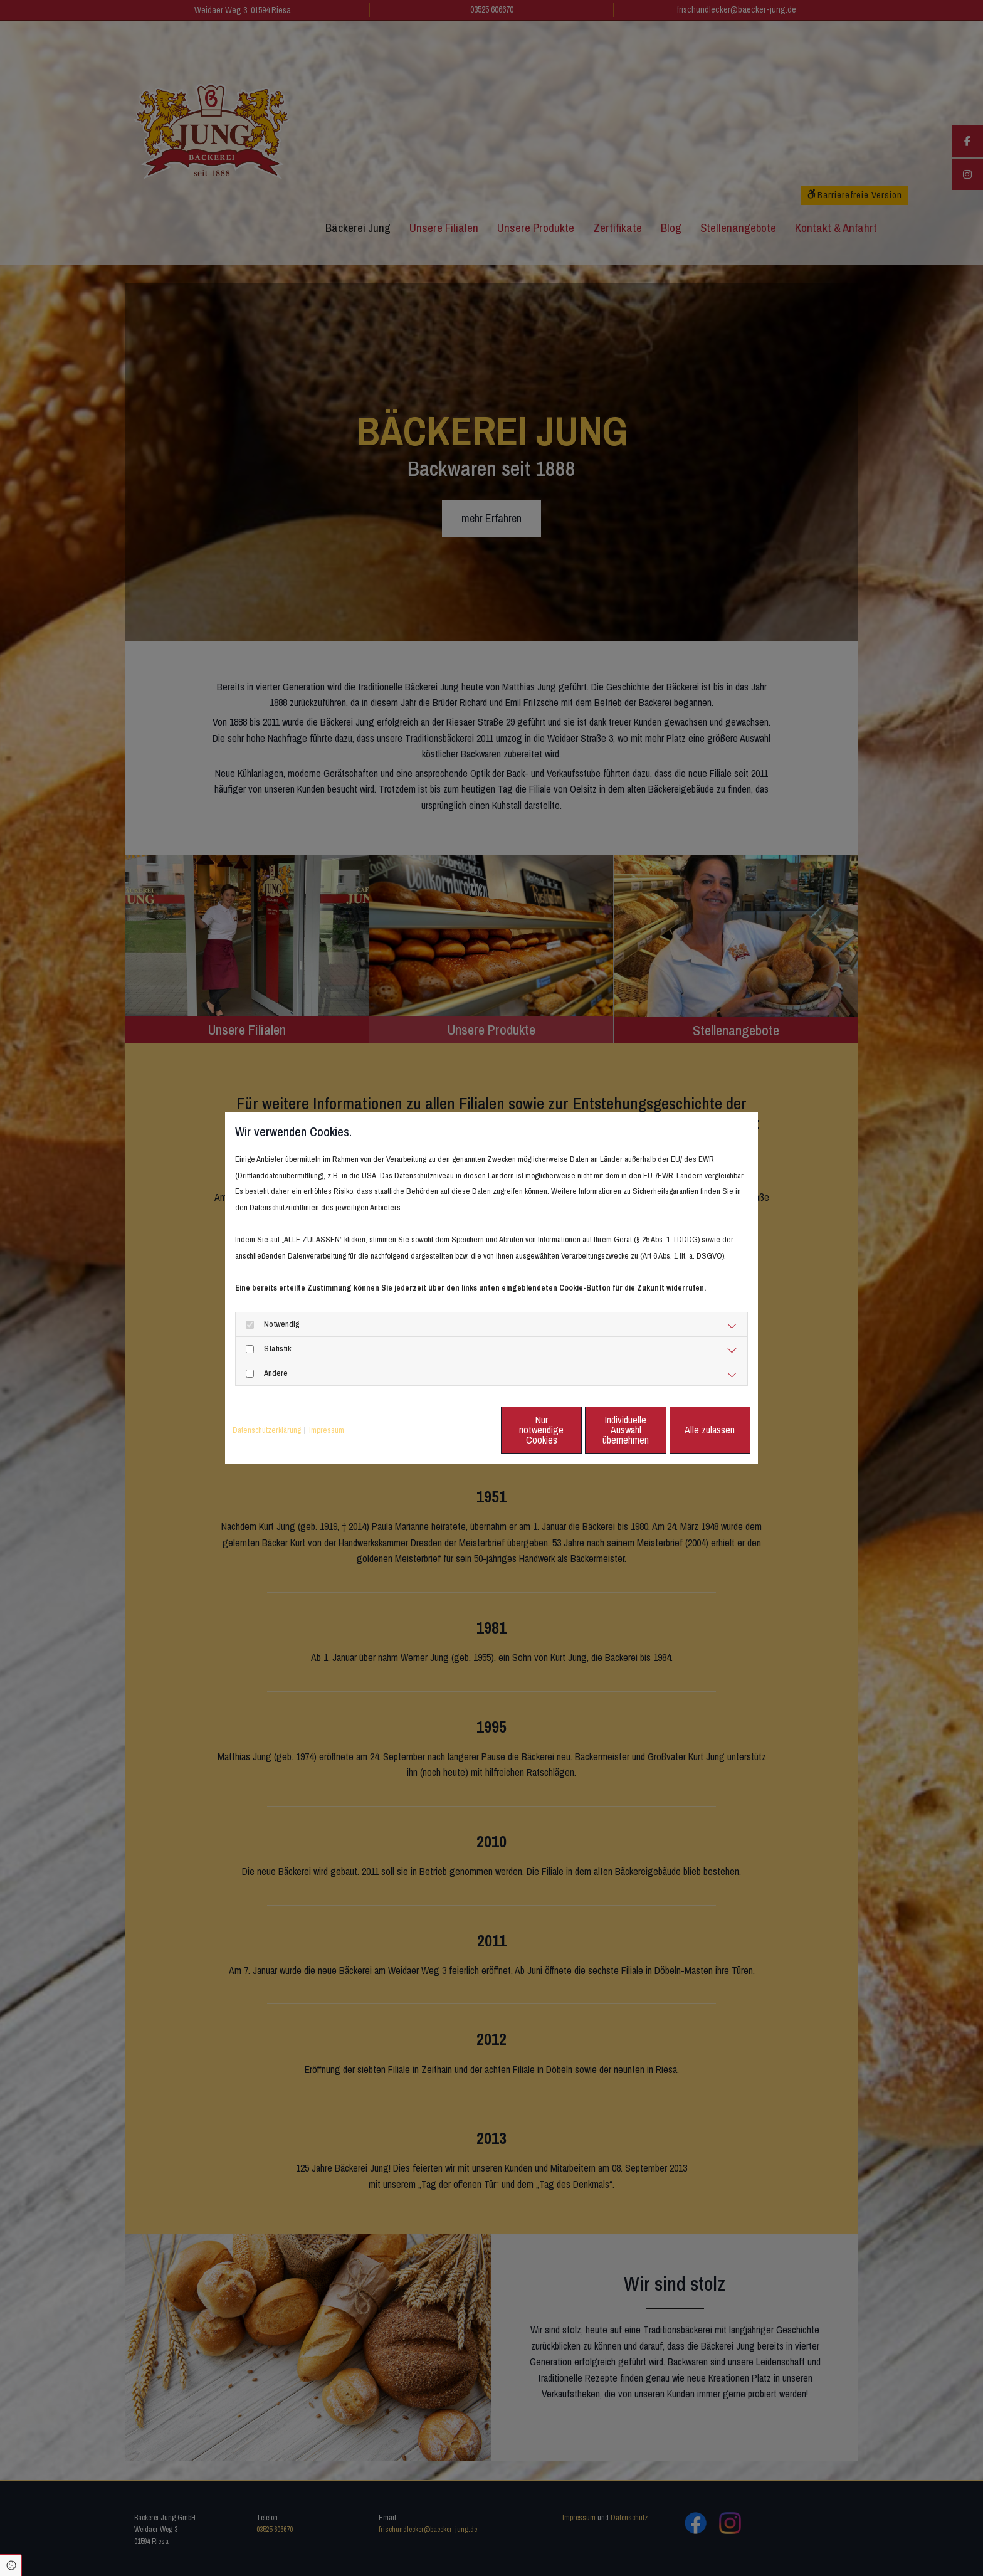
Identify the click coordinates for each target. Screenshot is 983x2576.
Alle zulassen (693, 1429)
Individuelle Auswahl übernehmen (574, 1429)
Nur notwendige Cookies (454, 1429)
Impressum (326, 1430)
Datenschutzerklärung (267, 1430)
